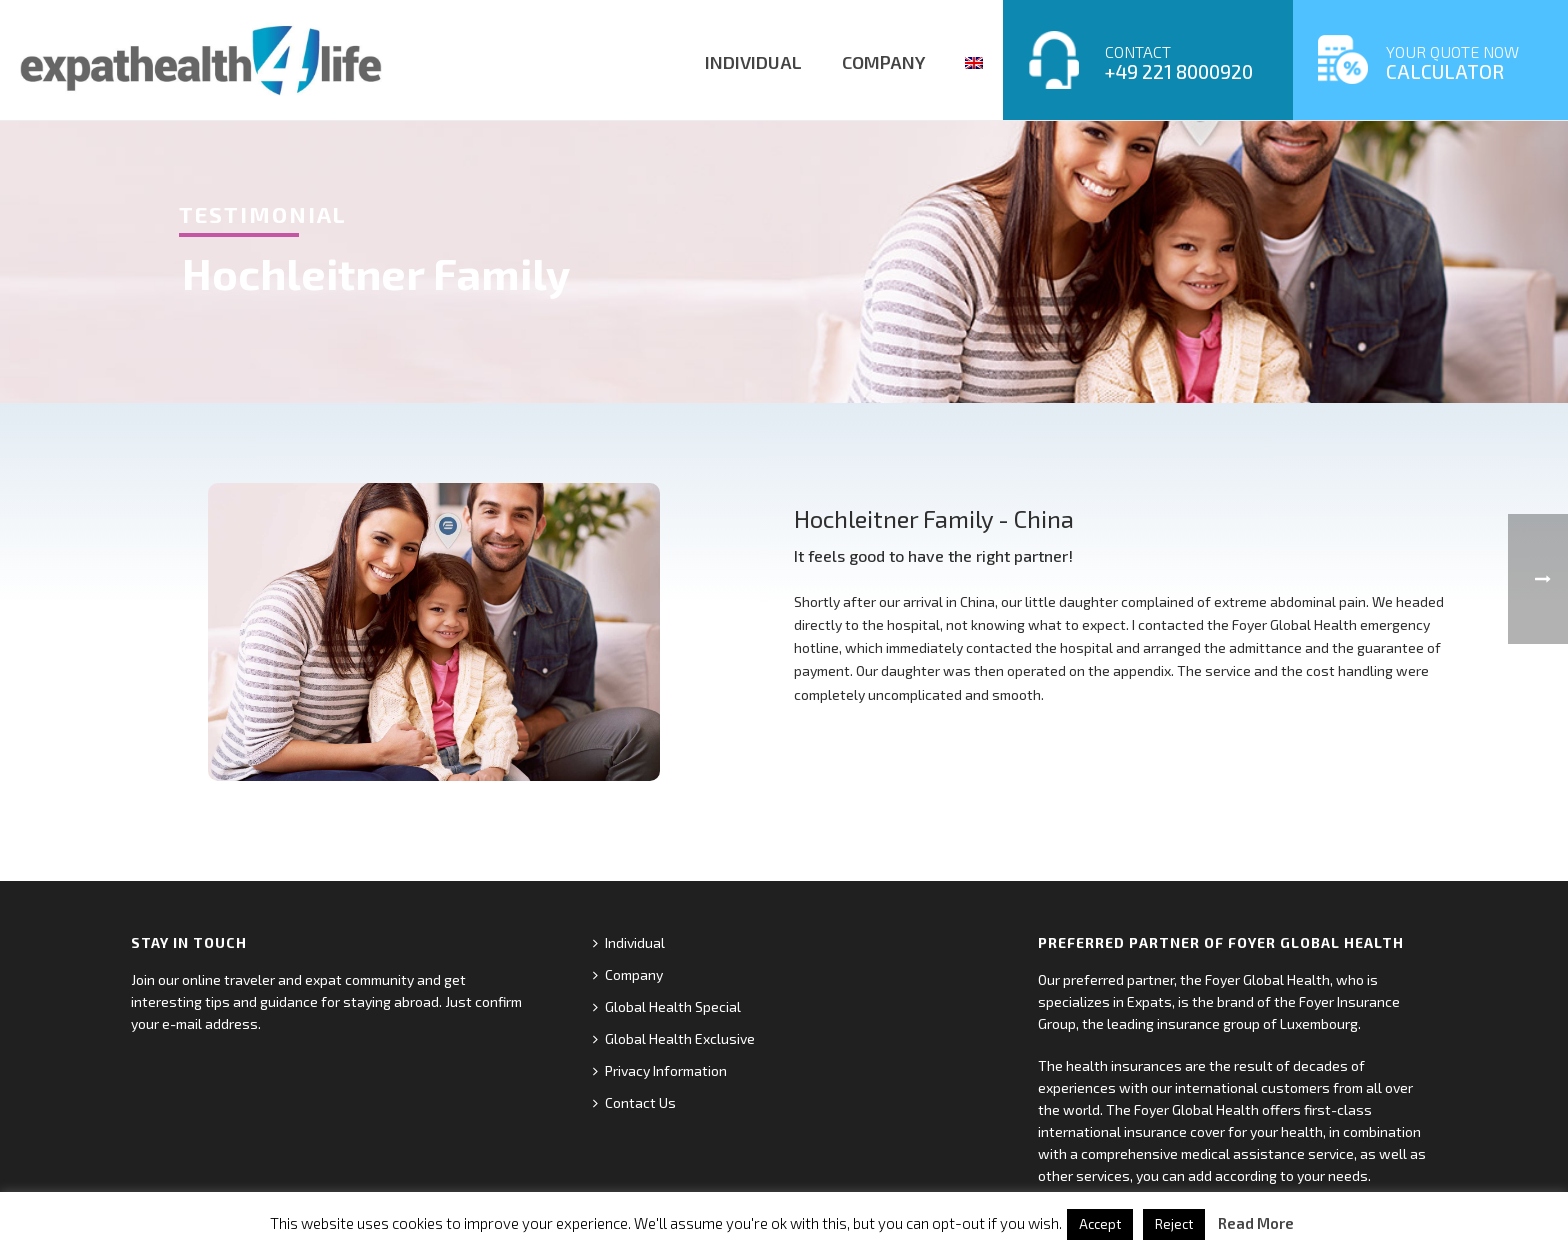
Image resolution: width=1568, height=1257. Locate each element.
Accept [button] (1100, 1224)
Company (628, 974)
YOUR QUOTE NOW (1452, 62)
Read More (1256, 1223)
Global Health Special (667, 1006)
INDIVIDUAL (753, 62)
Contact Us (634, 1102)
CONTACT (1179, 62)
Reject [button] (1174, 1224)
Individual (629, 942)
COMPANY (883, 62)
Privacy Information (660, 1070)
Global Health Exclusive (674, 1038)
